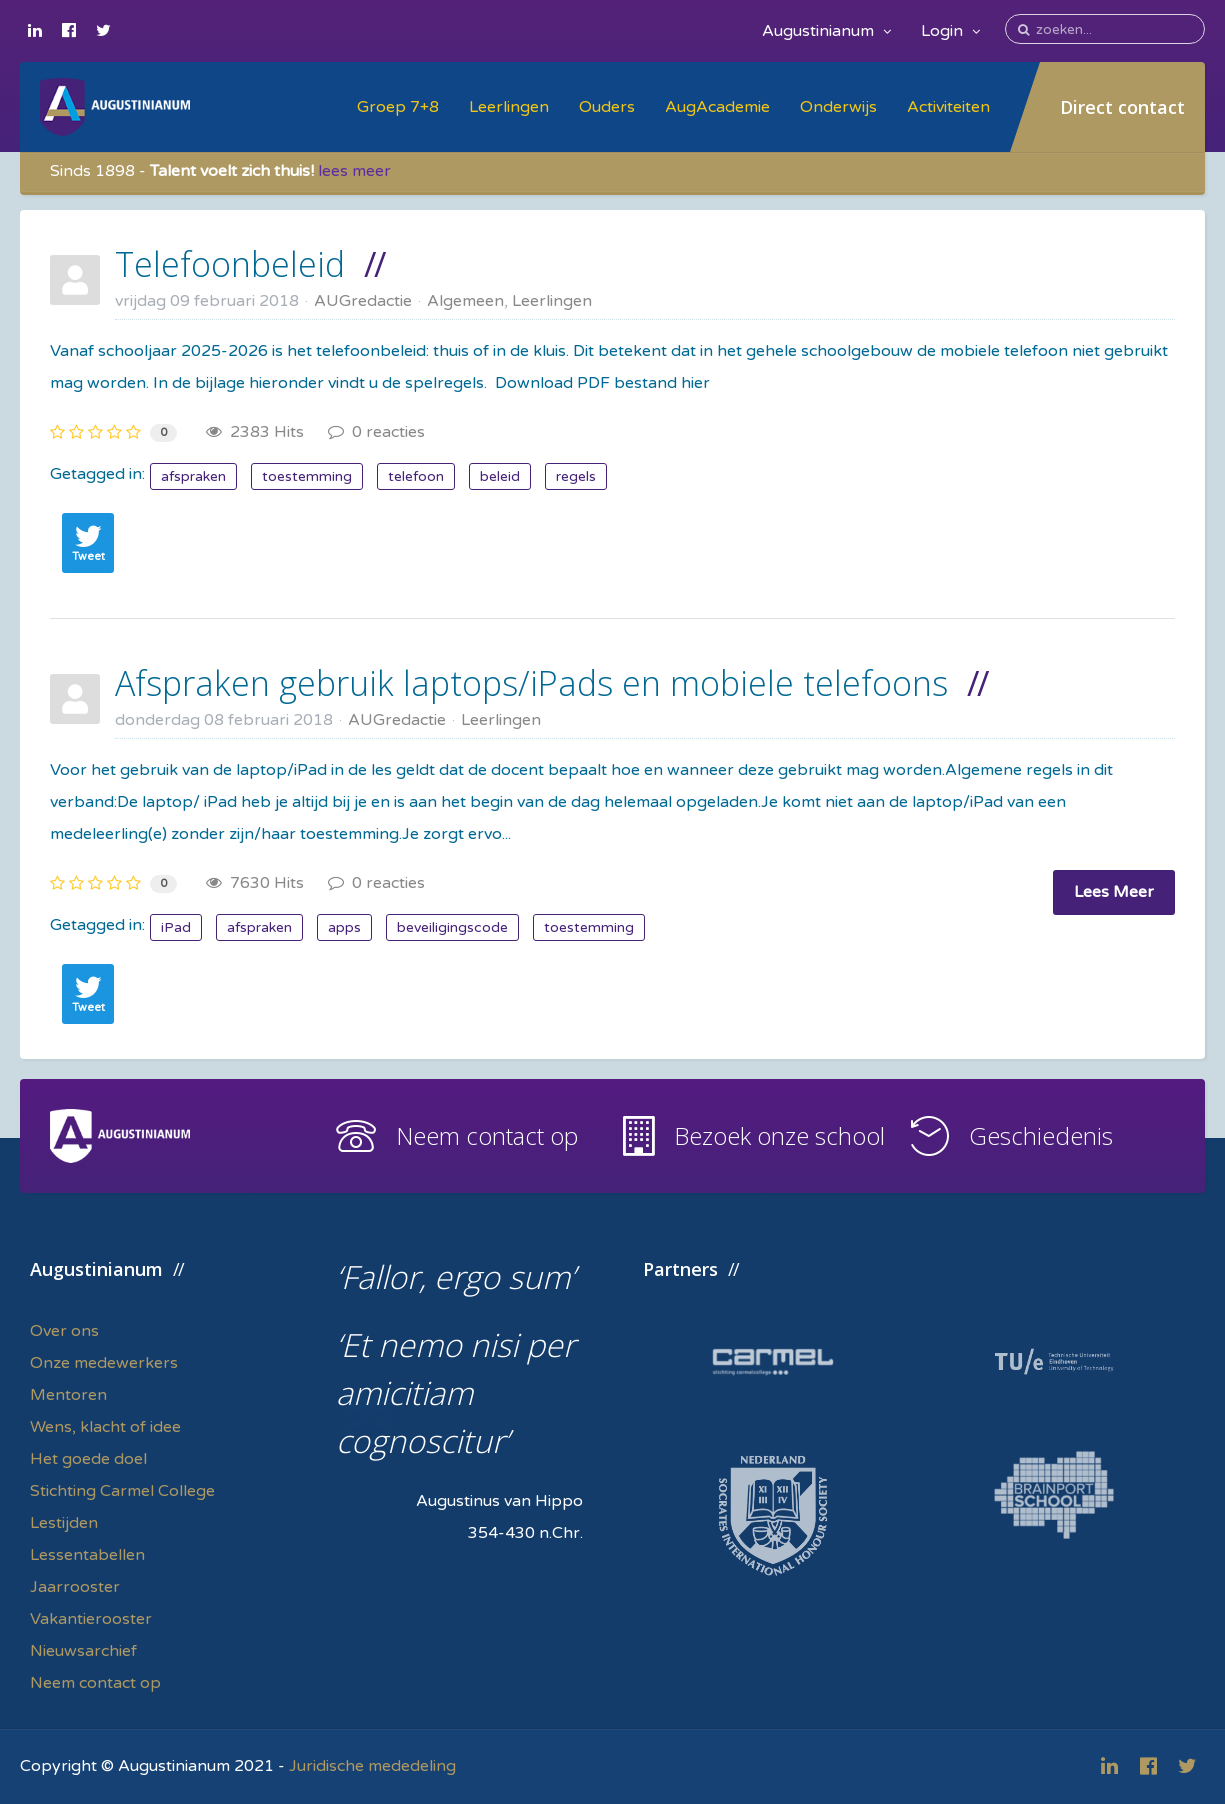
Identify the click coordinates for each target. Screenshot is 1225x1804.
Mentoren (68, 1395)
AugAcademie (717, 107)
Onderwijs (838, 107)
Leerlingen (509, 107)
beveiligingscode (452, 927)
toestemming (307, 476)
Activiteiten (948, 107)
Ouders (607, 107)
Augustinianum (826, 31)
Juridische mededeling (372, 1766)
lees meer (354, 171)
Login (950, 31)
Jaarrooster (75, 1587)
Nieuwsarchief (83, 1651)
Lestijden (64, 1523)
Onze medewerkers (104, 1363)
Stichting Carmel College (122, 1491)
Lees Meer (1114, 892)
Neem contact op (487, 1135)
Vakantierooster (91, 1619)
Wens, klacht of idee (105, 1427)
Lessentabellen (87, 1555)
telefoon (416, 476)
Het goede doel (88, 1459)
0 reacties (376, 432)
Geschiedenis (1041, 1135)
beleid (500, 476)
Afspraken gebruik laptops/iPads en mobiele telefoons (531, 683)
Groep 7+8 (398, 107)
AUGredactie (363, 301)
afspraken (193, 476)
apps (344, 927)
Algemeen (465, 301)
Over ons (64, 1331)
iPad (176, 927)
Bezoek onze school (779, 1135)
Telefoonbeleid (230, 264)
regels (576, 476)
